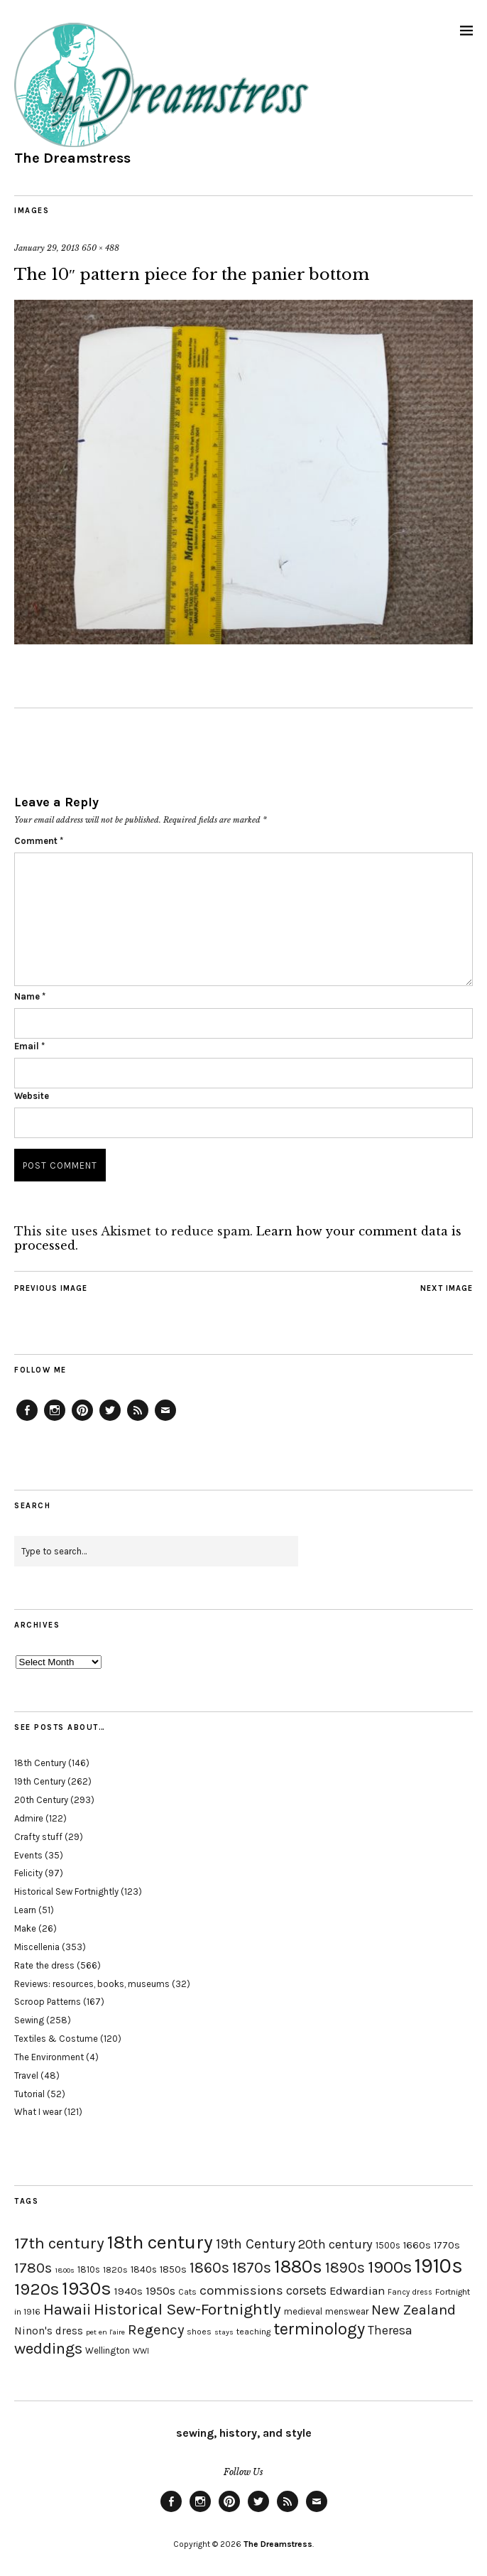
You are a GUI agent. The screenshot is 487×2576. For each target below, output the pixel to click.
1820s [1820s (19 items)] (115, 2269)
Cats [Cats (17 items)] (187, 2292)
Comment (38, 840)
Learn (25, 1910)
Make (25, 1928)
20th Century (41, 1800)
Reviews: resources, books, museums (92, 1984)
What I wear (38, 2111)
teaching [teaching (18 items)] (253, 2332)
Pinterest (82, 1420)
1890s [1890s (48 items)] (345, 2267)
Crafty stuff (38, 1836)
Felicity (28, 1873)
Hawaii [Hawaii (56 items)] (67, 2309)
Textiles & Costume (56, 2038)
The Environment (49, 2057)
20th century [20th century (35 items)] (335, 2244)
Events (28, 1855)
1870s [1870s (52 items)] (251, 2267)
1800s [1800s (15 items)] (65, 2270)
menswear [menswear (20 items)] (346, 2311)
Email (29, 1046)
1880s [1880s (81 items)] (298, 2267)
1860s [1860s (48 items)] (209, 2267)
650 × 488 (100, 248)
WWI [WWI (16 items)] (141, 2351)
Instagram (54, 1420)
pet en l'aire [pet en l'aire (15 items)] (105, 2332)
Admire (28, 1818)
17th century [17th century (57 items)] (59, 2243)
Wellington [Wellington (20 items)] (107, 2350)
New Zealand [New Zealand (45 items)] (413, 2309)
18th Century (40, 1763)
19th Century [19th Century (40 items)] (255, 2244)
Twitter (110, 1420)
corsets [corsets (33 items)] (306, 2290)
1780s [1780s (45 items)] (33, 2267)
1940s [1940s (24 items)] (128, 2291)
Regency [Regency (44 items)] (156, 2329)
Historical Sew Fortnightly (66, 1891)
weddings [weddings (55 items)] (48, 2348)
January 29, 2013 (47, 248)
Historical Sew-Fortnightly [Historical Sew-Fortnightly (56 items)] (187, 2309)
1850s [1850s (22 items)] (173, 2269)
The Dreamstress (72, 158)
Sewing (29, 2020)
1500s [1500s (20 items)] (388, 2245)
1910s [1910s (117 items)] (439, 2265)
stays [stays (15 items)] (224, 2332)
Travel (26, 2075)
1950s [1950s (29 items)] (160, 2291)
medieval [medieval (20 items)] (303, 2311)
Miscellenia (37, 1947)
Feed (137, 1420)
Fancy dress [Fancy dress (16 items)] (410, 2292)
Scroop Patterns (47, 2001)
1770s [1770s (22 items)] (447, 2245)
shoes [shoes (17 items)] (199, 2332)
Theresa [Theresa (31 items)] (390, 2330)
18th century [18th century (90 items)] (160, 2242)
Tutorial (29, 2094)
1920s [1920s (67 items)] (36, 2289)
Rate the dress (44, 1965)
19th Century (39, 1781)
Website (31, 1096)
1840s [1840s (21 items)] (144, 2269)
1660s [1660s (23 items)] (417, 2245)
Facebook (27, 1420)
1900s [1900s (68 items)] (390, 2267)
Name (29, 996)
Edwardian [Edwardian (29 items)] (357, 2291)
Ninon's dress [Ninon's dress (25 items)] (48, 2331)
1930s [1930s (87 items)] (86, 2289)
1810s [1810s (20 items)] (88, 2269)
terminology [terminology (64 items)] (319, 2329)
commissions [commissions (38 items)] (241, 2290)
